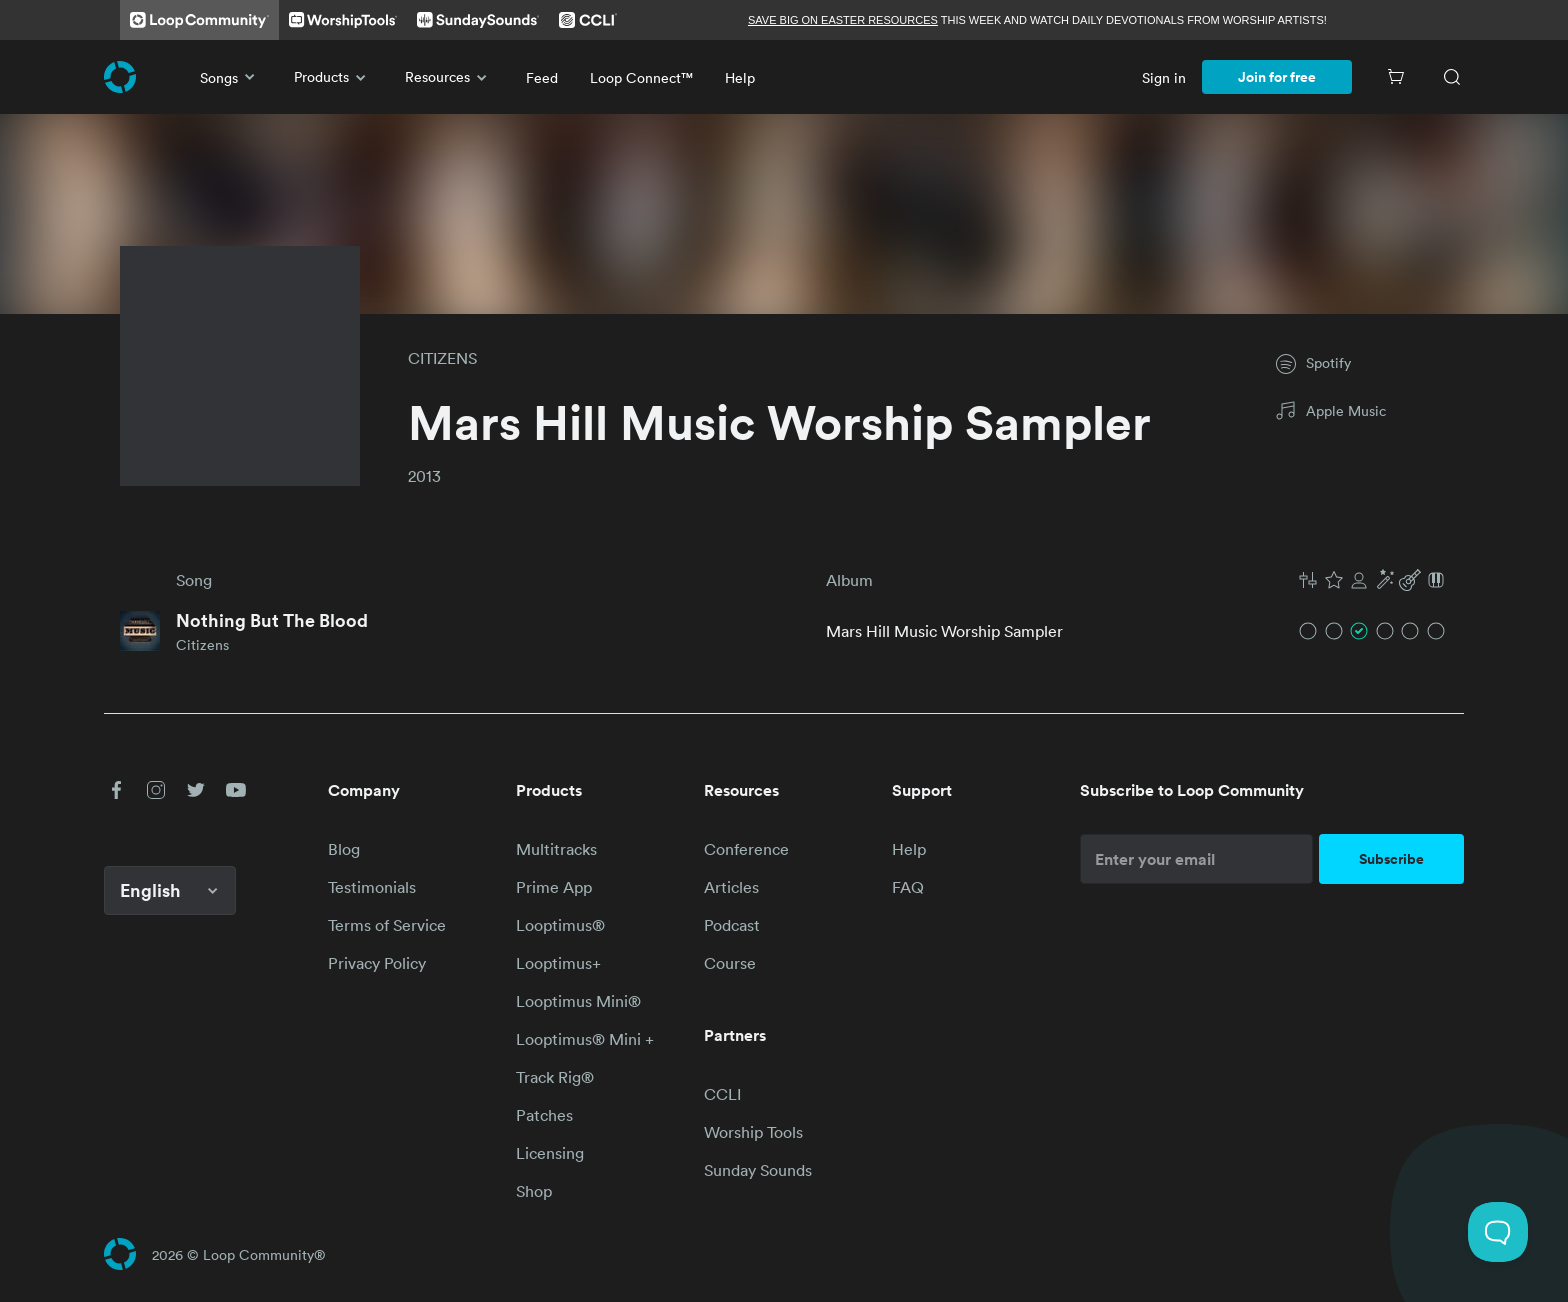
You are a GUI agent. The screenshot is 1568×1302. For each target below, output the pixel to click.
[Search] (1452, 77)
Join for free (1277, 77)
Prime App (554, 887)
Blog (344, 849)
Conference (746, 849)
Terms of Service (387, 925)
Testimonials (372, 887)
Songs (231, 77)
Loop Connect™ (641, 77)
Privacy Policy (377, 963)
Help (740, 77)
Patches (544, 1115)
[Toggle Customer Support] (1498, 1232)
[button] (1372, 580)
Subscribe (1391, 859)
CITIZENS (442, 358)
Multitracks (556, 849)
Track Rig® (555, 1077)
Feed (542, 77)
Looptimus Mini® (578, 1001)
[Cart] (1396, 77)
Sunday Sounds (758, 1170)
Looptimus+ (558, 963)
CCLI (722, 1094)
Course (730, 963)
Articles (731, 887)
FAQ (908, 887)
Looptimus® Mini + (585, 1039)
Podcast (732, 925)
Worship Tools (753, 1132)
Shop (534, 1191)
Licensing (550, 1153)
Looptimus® (560, 925)
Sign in (1164, 77)
